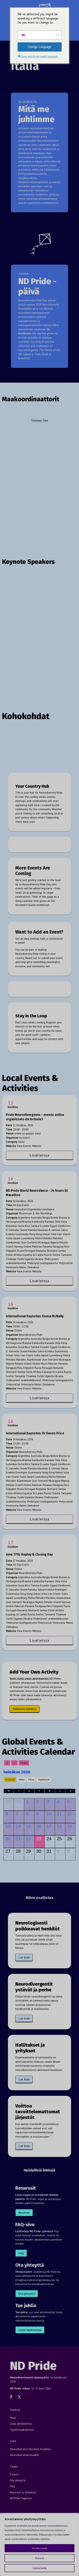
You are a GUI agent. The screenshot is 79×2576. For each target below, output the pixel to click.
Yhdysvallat (66, 1263)
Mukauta (39, 2558)
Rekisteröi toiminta (24, 1709)
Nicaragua (44, 1242)
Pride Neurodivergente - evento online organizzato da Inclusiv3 (35, 1117)
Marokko (58, 1238)
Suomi (23, 1230)
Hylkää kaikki (40, 2568)
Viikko (21, 1779)
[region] (39, 2544)
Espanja (27, 1255)
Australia (36, 1217)
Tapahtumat (43, 1779)
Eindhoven (64, 1226)
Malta (38, 1238)
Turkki (20, 1259)
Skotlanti (52, 1250)
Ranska (32, 1230)
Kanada (49, 1221)
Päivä (31, 1779)
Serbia (62, 1250)
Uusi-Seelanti (29, 1242)
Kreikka (10, 1234)
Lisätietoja (39, 1155)
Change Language (39, 47)
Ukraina (39, 1259)
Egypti (54, 1226)
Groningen (21, 1472)
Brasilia (26, 1221)
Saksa (64, 1230)
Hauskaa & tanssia (48, 1230)
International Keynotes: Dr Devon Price (35, 1433)
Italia (21, 1141)
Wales (22, 1267)
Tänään (24, 1763)
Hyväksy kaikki (39, 2548)
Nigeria (54, 1242)
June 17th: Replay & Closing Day (29, 1554)
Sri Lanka (38, 1255)
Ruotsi (48, 1255)
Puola (20, 1250)
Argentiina (24, 1217)
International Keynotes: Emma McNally (35, 1316)
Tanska (35, 1226)
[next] (14, 1762)
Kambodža (38, 1221)
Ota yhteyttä (26, 2293)
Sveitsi (56, 1255)
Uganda (29, 1259)
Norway (18, 1246)
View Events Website (29, 1146)
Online (27, 1246)
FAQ (21, 2253)
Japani (16, 1238)
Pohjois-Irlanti (23, 1363)
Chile (58, 1221)
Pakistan (37, 1246)
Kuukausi (10, 1779)
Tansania (66, 1255)
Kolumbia (11, 1226)
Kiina (64, 1221)
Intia (53, 1234)
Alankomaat (13, 1242)
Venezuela (12, 1267)
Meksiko (47, 1238)
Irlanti (66, 1234)
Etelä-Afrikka (14, 1255)
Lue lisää (24, 1957)
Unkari (46, 1234)
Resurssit (24, 2212)
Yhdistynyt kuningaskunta (42, 1263)
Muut (44, 1363)
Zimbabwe (33, 1267)
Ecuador (44, 1226)
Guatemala (21, 1234)
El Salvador (13, 1230)
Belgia (46, 1217)
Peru (66, 1246)
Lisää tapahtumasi (29, 2330)
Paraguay (58, 1246)
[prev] (7, 1762)
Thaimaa (11, 1259)
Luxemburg (27, 1238)
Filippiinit (11, 1250)
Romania (41, 1250)
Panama (47, 1246)
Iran (59, 1234)
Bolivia (54, 1217)
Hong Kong (35, 1234)
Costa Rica (24, 1226)
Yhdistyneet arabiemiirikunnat (23, 1380)
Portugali (30, 1250)
